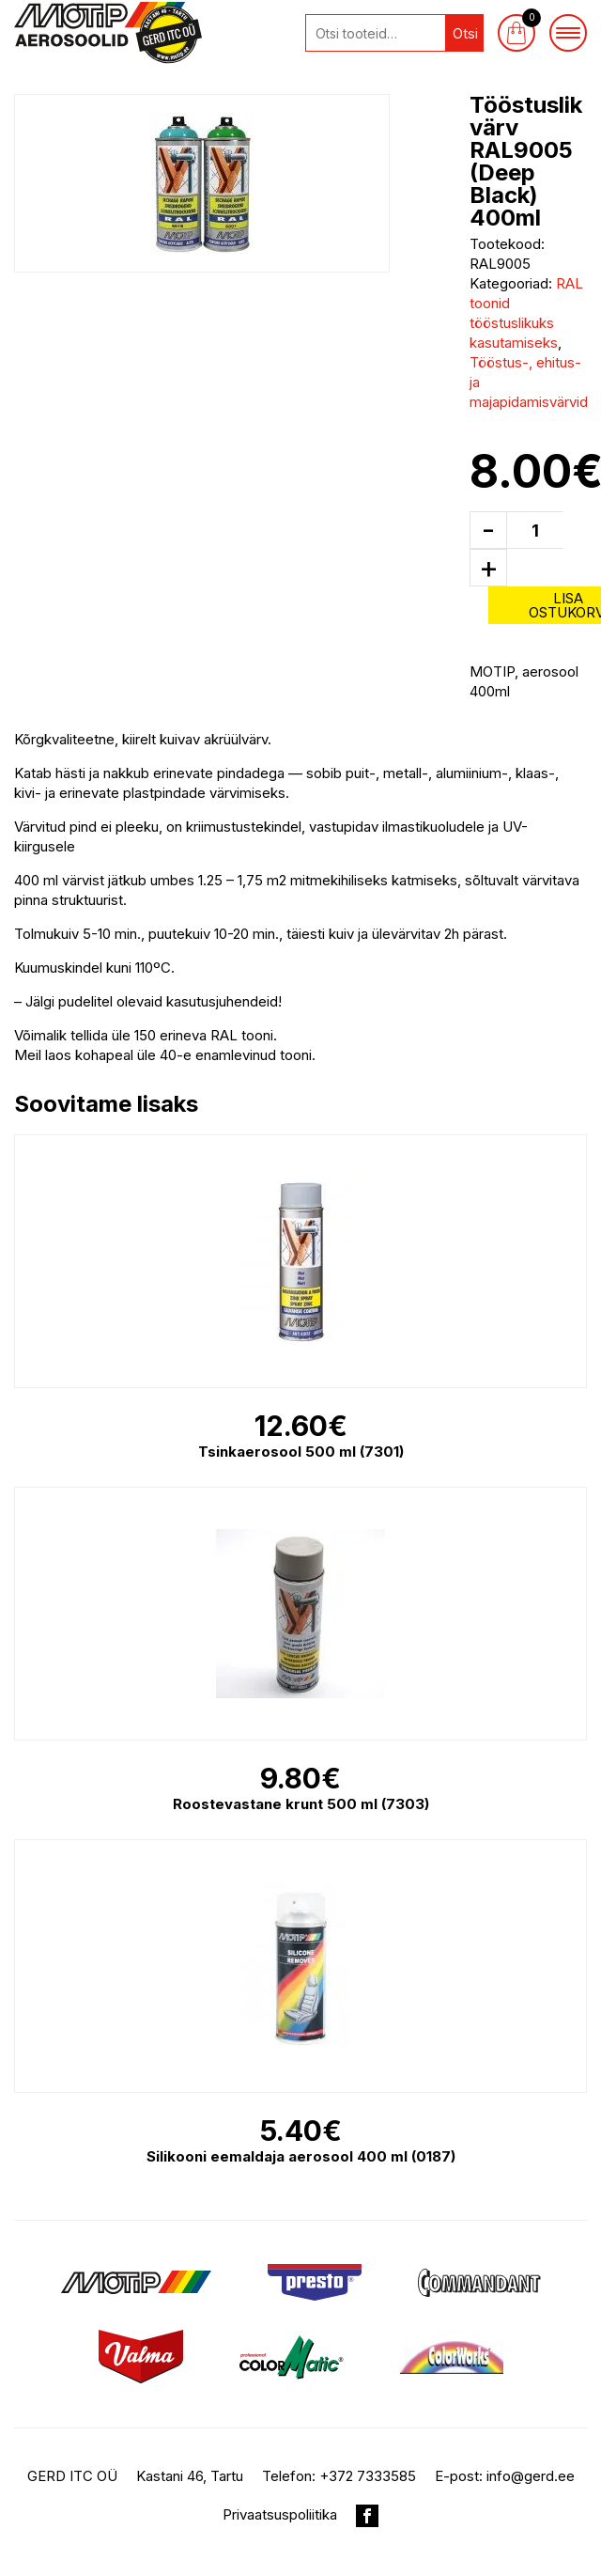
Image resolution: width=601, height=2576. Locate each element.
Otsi (465, 33)
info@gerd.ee (530, 2476)
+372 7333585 (367, 2476)
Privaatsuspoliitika (280, 2514)
